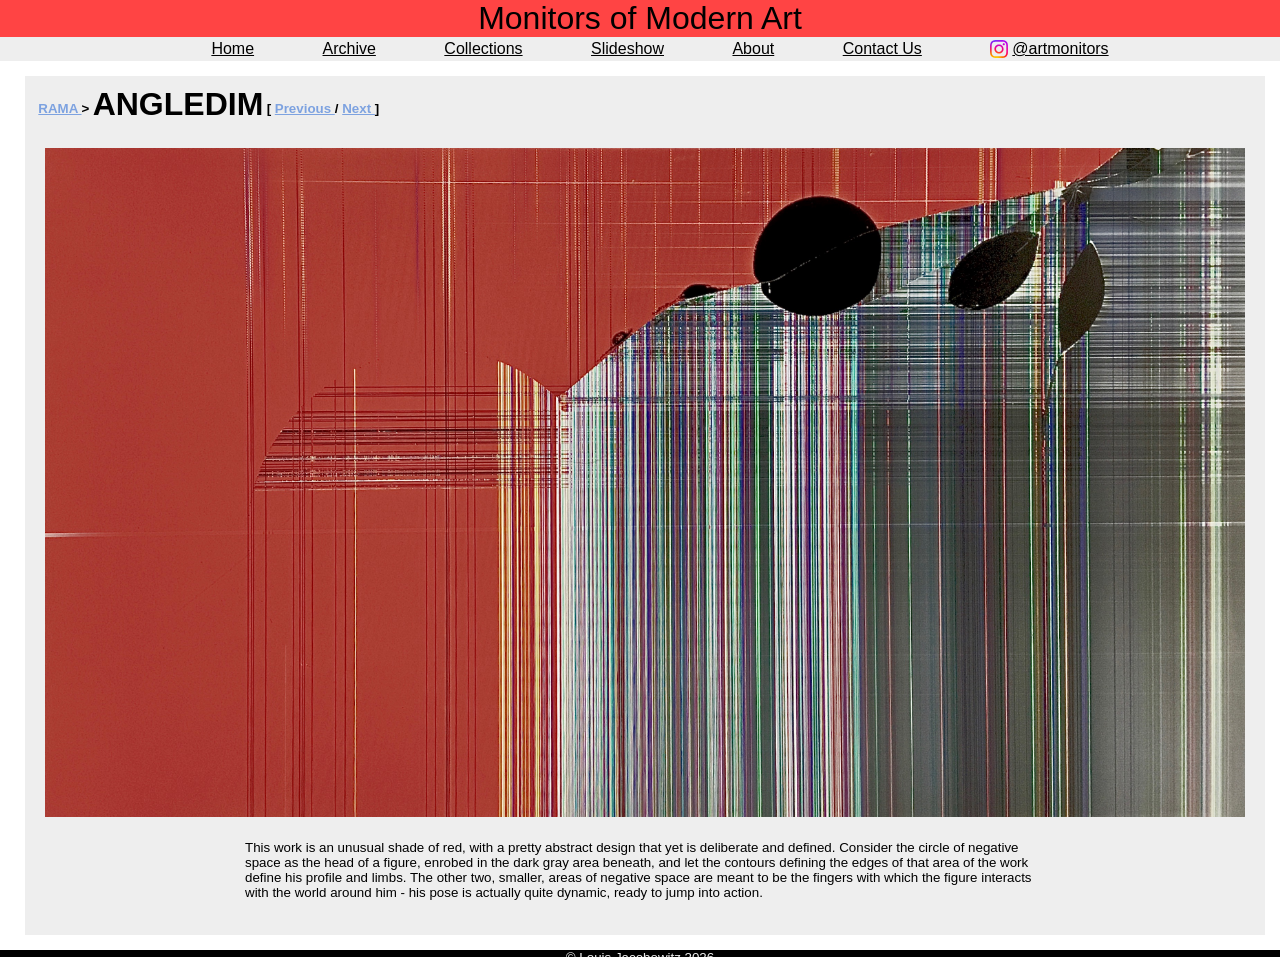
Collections (483, 48)
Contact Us (882, 48)
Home (232, 48)
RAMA (59, 108)
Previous (305, 108)
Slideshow (627, 48)
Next (358, 108)
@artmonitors (1060, 48)
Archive (349, 48)
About (753, 48)
